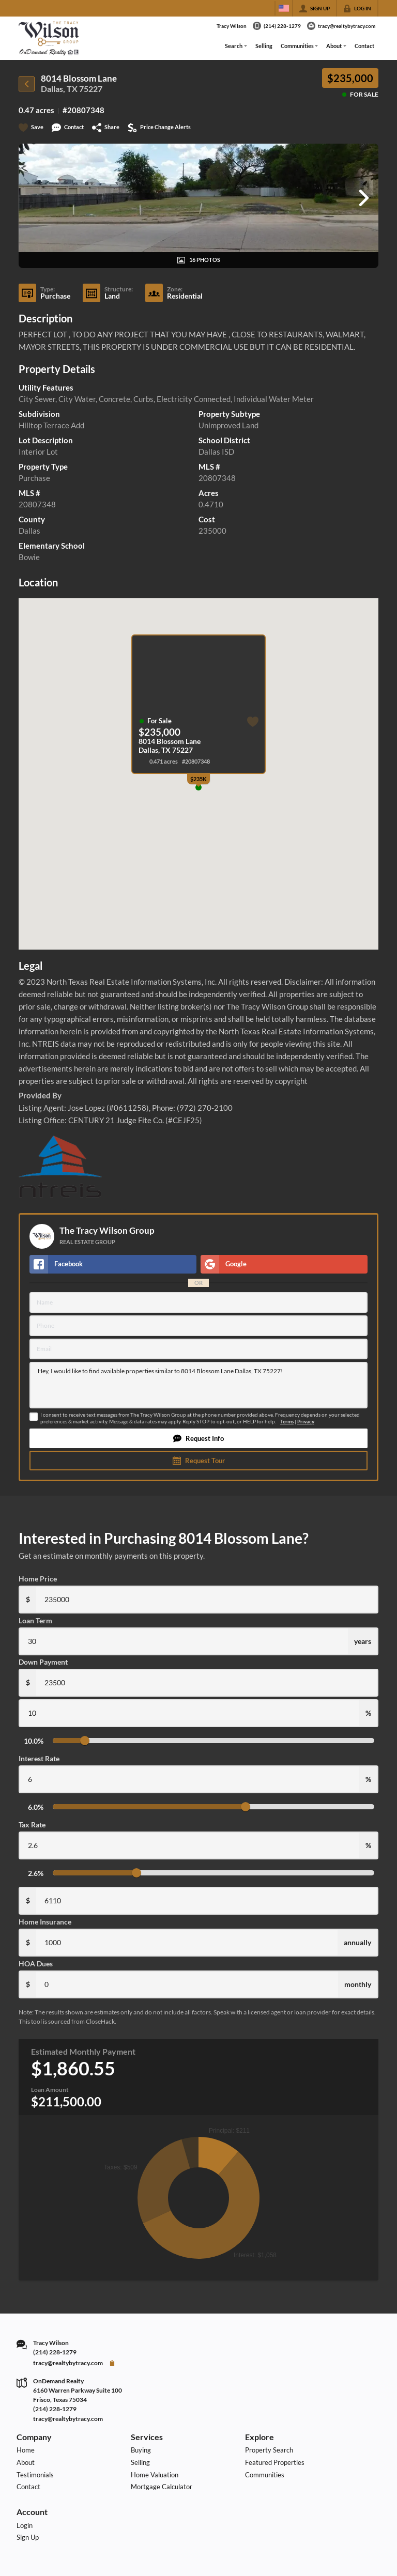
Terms (287, 1421)
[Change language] (284, 8)
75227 (90, 89)
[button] (198, 1438)
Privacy (305, 1421)
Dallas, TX (59, 89)
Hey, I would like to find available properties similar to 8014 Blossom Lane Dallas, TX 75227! (198, 1385)
